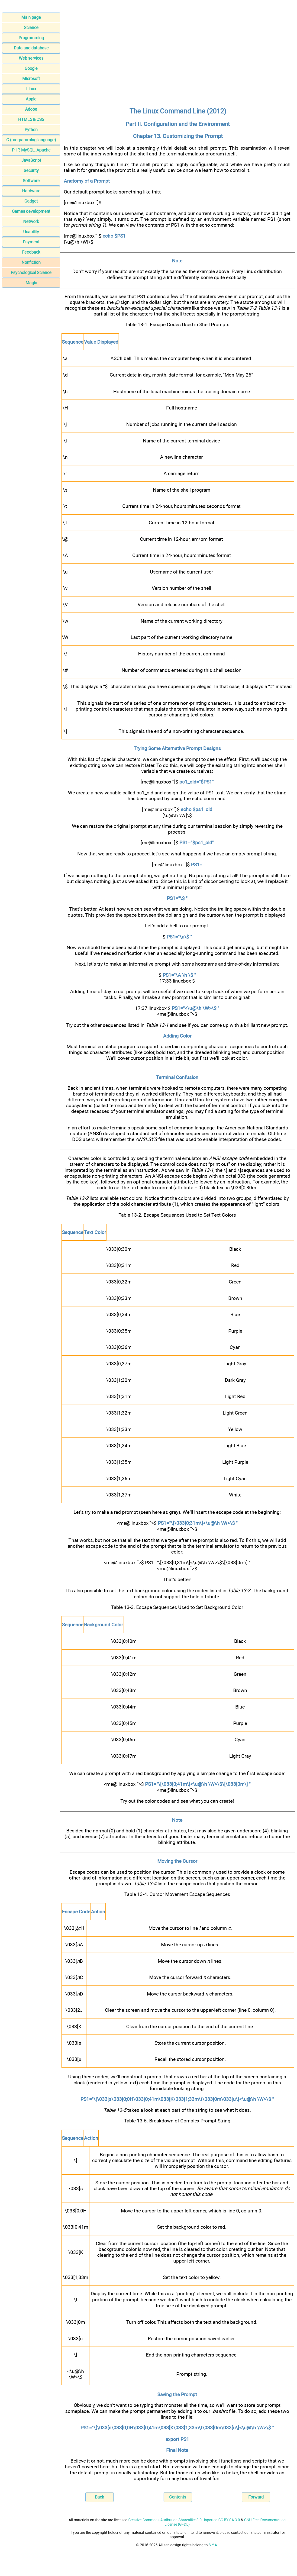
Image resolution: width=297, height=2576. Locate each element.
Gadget (31, 201)
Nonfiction (31, 262)
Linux (31, 88)
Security (31, 170)
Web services (31, 58)
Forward (256, 2497)
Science (31, 27)
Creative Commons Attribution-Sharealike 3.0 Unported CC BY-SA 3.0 (184, 2520)
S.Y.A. (213, 2545)
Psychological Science (31, 272)
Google (31, 68)
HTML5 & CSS (31, 119)
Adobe (31, 109)
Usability (31, 231)
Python (31, 129)
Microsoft (31, 78)
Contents (177, 2497)
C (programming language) (31, 139)
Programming (31, 37)
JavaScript (31, 160)
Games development (31, 211)
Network (31, 221)
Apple (31, 99)
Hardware (31, 190)
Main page (31, 17)
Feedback (31, 252)
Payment (31, 241)
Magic (31, 282)
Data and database (31, 47)
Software (31, 180)
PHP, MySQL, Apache (31, 150)
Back (99, 2497)
